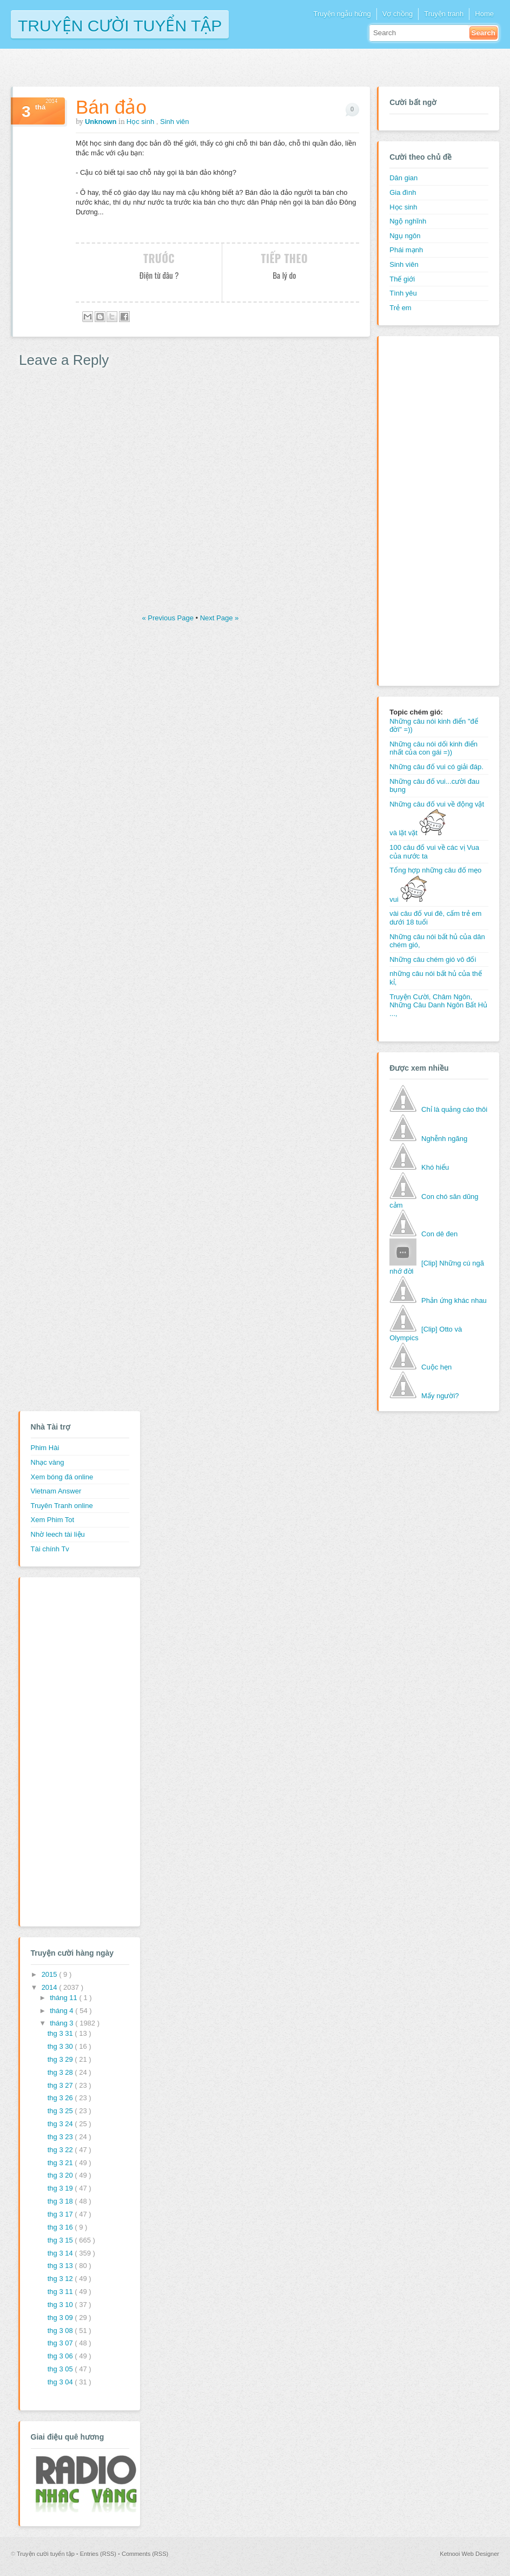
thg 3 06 (61, 2356)
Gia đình (402, 192)
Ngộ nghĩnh (407, 221)
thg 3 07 (61, 2343)
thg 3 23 (61, 2137)
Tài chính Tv (50, 1549)
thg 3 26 (61, 2098)
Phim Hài (45, 1448)
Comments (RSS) (145, 2554)
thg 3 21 (61, 2163)
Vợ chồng (397, 14)
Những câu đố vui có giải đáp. (436, 767)
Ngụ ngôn (404, 236)
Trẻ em (400, 308)
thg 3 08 (61, 2330)
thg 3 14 (61, 2253)
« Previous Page (168, 618)
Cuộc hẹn (436, 1367)
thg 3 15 (61, 2240)
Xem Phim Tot (53, 1520)
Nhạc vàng (47, 1462)
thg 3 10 (61, 2304)
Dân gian (403, 178)
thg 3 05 (61, 2369)
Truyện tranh (443, 14)
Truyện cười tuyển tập (120, 24)
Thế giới (402, 279)
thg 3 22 (61, 2150)
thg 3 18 (61, 2201)
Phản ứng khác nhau (454, 1300)
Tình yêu (403, 293)
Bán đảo (111, 106)
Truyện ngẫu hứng (341, 14)
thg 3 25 (61, 2111)
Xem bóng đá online (62, 1477)
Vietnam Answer (56, 1491)
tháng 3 (62, 2023)
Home (484, 14)
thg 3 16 (61, 2227)
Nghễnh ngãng (444, 1139)
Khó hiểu (435, 1167)
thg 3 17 (61, 2214)
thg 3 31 (61, 2033)
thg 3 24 (61, 2124)
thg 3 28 (61, 2072)
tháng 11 (64, 1998)
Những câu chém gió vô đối (432, 959)
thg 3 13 (61, 2266)
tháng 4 (62, 2011)
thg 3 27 (61, 2085)
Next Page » (219, 618)
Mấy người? (440, 1396)
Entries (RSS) (99, 2554)
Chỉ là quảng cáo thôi (454, 1109)
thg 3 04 (61, 2382)
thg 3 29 (61, 2059)
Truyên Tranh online (62, 1506)
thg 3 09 (61, 2317)
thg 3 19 (61, 2188)
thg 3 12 (61, 2279)
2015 (50, 1974)
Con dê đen (439, 1234)
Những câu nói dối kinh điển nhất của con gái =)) (433, 748)
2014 (50, 1987)
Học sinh (141, 121)
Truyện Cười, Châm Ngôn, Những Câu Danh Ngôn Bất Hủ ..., (438, 1005)
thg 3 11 (61, 2291)
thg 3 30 (61, 2046)
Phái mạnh (406, 250)
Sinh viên (174, 121)
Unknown (101, 121)
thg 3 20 (61, 2175)
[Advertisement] (432, 509)
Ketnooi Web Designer (469, 2554)
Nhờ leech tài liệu (58, 1534)
